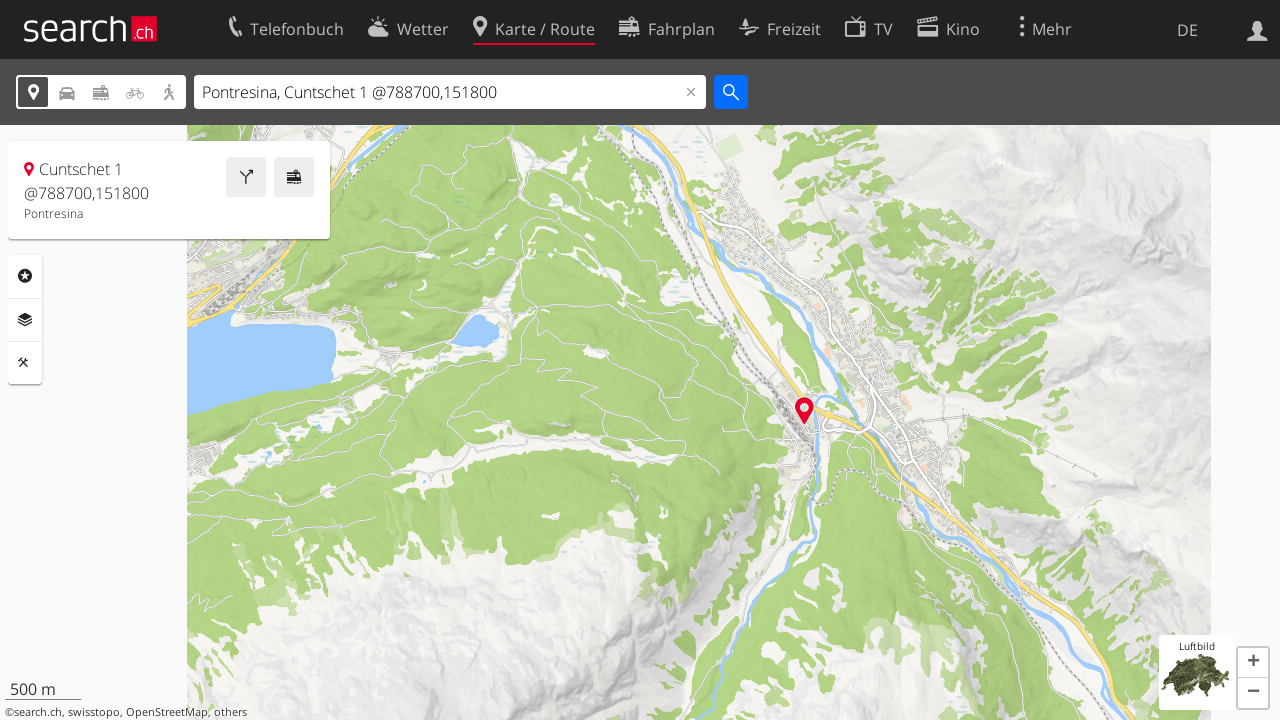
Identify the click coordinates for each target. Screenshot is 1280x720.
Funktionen (25, 363)
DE (1187, 30)
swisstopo (94, 712)
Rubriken (25, 276)
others (230, 712)
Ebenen (25, 320)
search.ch (38, 712)
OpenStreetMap (167, 712)
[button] (1253, 663)
